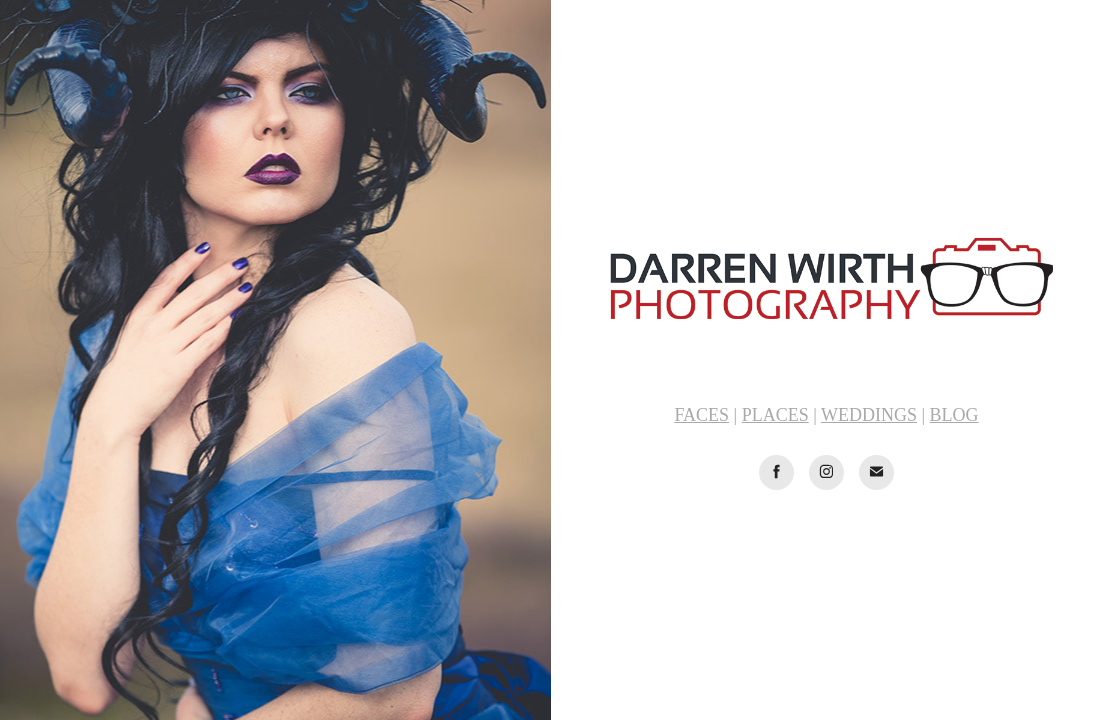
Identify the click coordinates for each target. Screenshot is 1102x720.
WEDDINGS (869, 415)
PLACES (775, 415)
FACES (701, 415)
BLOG (954, 415)
